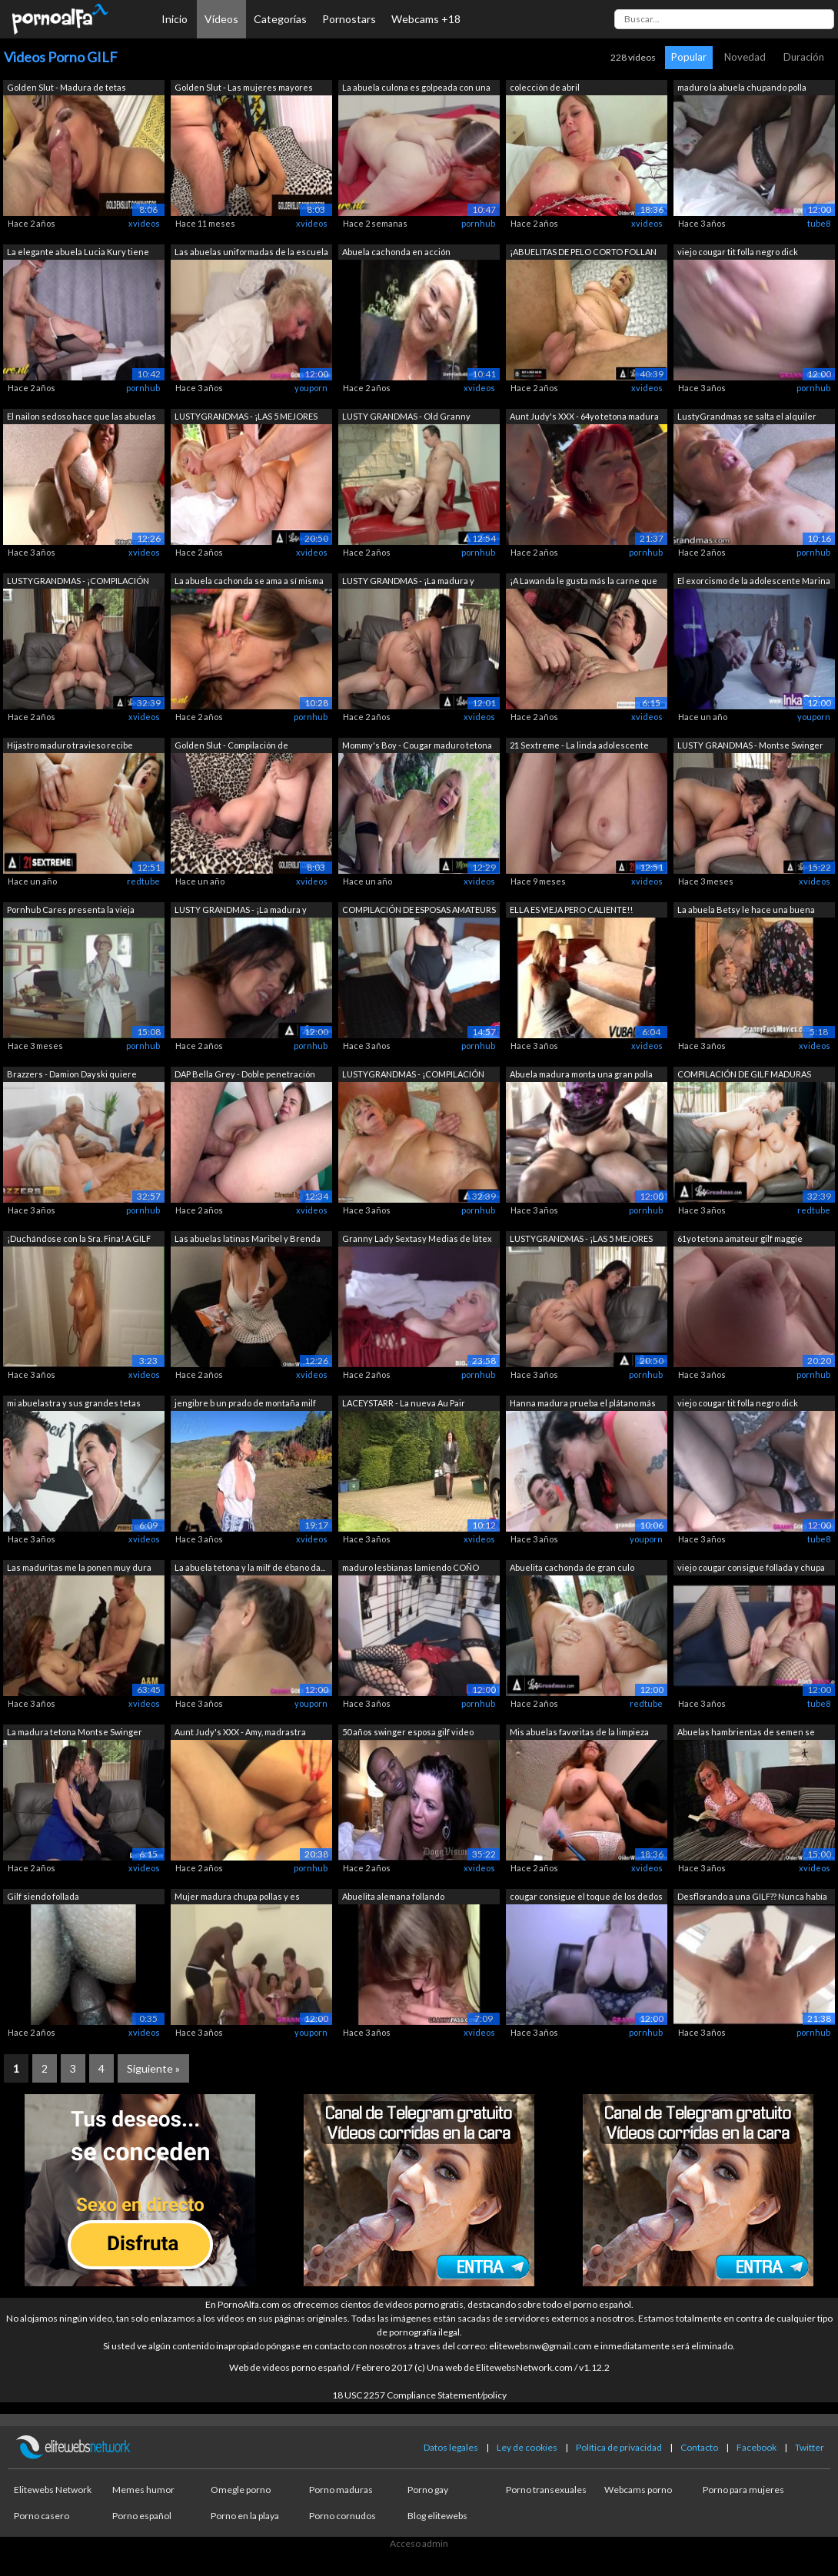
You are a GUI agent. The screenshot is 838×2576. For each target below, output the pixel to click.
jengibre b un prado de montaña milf (245, 1403)
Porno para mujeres (743, 2489)
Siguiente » (153, 2068)
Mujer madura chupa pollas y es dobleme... (237, 1897)
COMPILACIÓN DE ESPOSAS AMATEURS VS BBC (419, 911)
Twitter (809, 2447)
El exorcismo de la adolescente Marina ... (753, 582)
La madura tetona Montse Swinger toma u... (74, 1733)
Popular (689, 57)
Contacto (699, 2447)
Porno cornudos (342, 2515)
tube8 (818, 223)
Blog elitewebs (437, 2515)
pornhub (478, 223)
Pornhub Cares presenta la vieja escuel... (71, 911)
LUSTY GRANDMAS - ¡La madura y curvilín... (408, 582)
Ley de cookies (527, 2447)
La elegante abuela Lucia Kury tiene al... (78, 253)
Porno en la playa (245, 2515)
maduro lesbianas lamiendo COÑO (410, 1567)
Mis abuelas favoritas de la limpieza (579, 1732)
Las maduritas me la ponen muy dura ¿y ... (79, 1568)
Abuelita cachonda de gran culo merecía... (572, 1568)
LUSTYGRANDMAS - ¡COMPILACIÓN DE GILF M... (78, 582)
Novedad (745, 57)
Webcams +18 (426, 18)
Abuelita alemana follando (393, 1896)
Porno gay (427, 2489)
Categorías (280, 18)
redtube (143, 881)
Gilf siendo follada (43, 1896)
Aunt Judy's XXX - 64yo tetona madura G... (584, 417)
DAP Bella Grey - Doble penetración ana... (245, 1075)
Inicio (174, 18)
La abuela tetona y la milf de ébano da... (250, 1567)
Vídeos (221, 18)
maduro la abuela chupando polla (741, 87)
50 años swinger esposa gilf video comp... (408, 1733)
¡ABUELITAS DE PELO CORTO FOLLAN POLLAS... (583, 253)
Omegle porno (241, 2489)
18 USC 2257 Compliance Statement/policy (419, 2395)
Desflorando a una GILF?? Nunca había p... (752, 1897)
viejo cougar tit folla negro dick (737, 252)
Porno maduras (341, 2489)
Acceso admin (419, 2543)
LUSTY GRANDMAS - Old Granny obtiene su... (406, 417)
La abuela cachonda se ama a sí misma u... (249, 582)
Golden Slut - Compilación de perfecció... (231, 746)
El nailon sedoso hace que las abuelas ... (81, 417)
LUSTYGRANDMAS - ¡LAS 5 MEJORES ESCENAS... (246, 417)
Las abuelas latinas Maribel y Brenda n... (248, 1240)
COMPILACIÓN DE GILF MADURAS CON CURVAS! (744, 1075)
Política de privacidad (619, 2447)
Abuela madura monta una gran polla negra (581, 1075)
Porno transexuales (546, 2489)
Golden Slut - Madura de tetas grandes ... (66, 88)
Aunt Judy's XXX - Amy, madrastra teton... (240, 1733)
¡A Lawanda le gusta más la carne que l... (583, 582)
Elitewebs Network (52, 2489)
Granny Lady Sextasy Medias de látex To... (417, 1240)
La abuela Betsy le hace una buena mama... (746, 911)
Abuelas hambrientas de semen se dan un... (746, 1733)
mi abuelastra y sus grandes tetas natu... (74, 1404)
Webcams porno (638, 2489)
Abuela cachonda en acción (396, 252)
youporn (311, 388)
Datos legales (451, 2447)
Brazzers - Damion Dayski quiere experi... (72, 1075)
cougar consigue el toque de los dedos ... (586, 1897)
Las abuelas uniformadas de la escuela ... (251, 253)
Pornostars (349, 18)
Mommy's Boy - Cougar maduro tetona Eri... (417, 746)
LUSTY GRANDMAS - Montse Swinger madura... (750, 746)
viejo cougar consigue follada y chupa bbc (751, 1568)
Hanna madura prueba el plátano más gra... (583, 1404)
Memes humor (143, 2489)
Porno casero (41, 2515)
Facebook (756, 2447)
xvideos (144, 223)
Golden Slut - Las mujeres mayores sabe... (244, 88)
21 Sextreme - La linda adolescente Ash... (579, 746)
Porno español (141, 2515)
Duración (803, 57)
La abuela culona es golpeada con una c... (416, 88)
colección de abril (545, 87)
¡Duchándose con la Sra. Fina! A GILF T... (79, 1240)
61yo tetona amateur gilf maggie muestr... (740, 1240)
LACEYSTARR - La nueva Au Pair (403, 1403)
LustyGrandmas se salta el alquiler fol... (746, 417)
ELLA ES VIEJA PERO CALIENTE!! (571, 910)
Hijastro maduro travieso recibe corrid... (70, 746)
